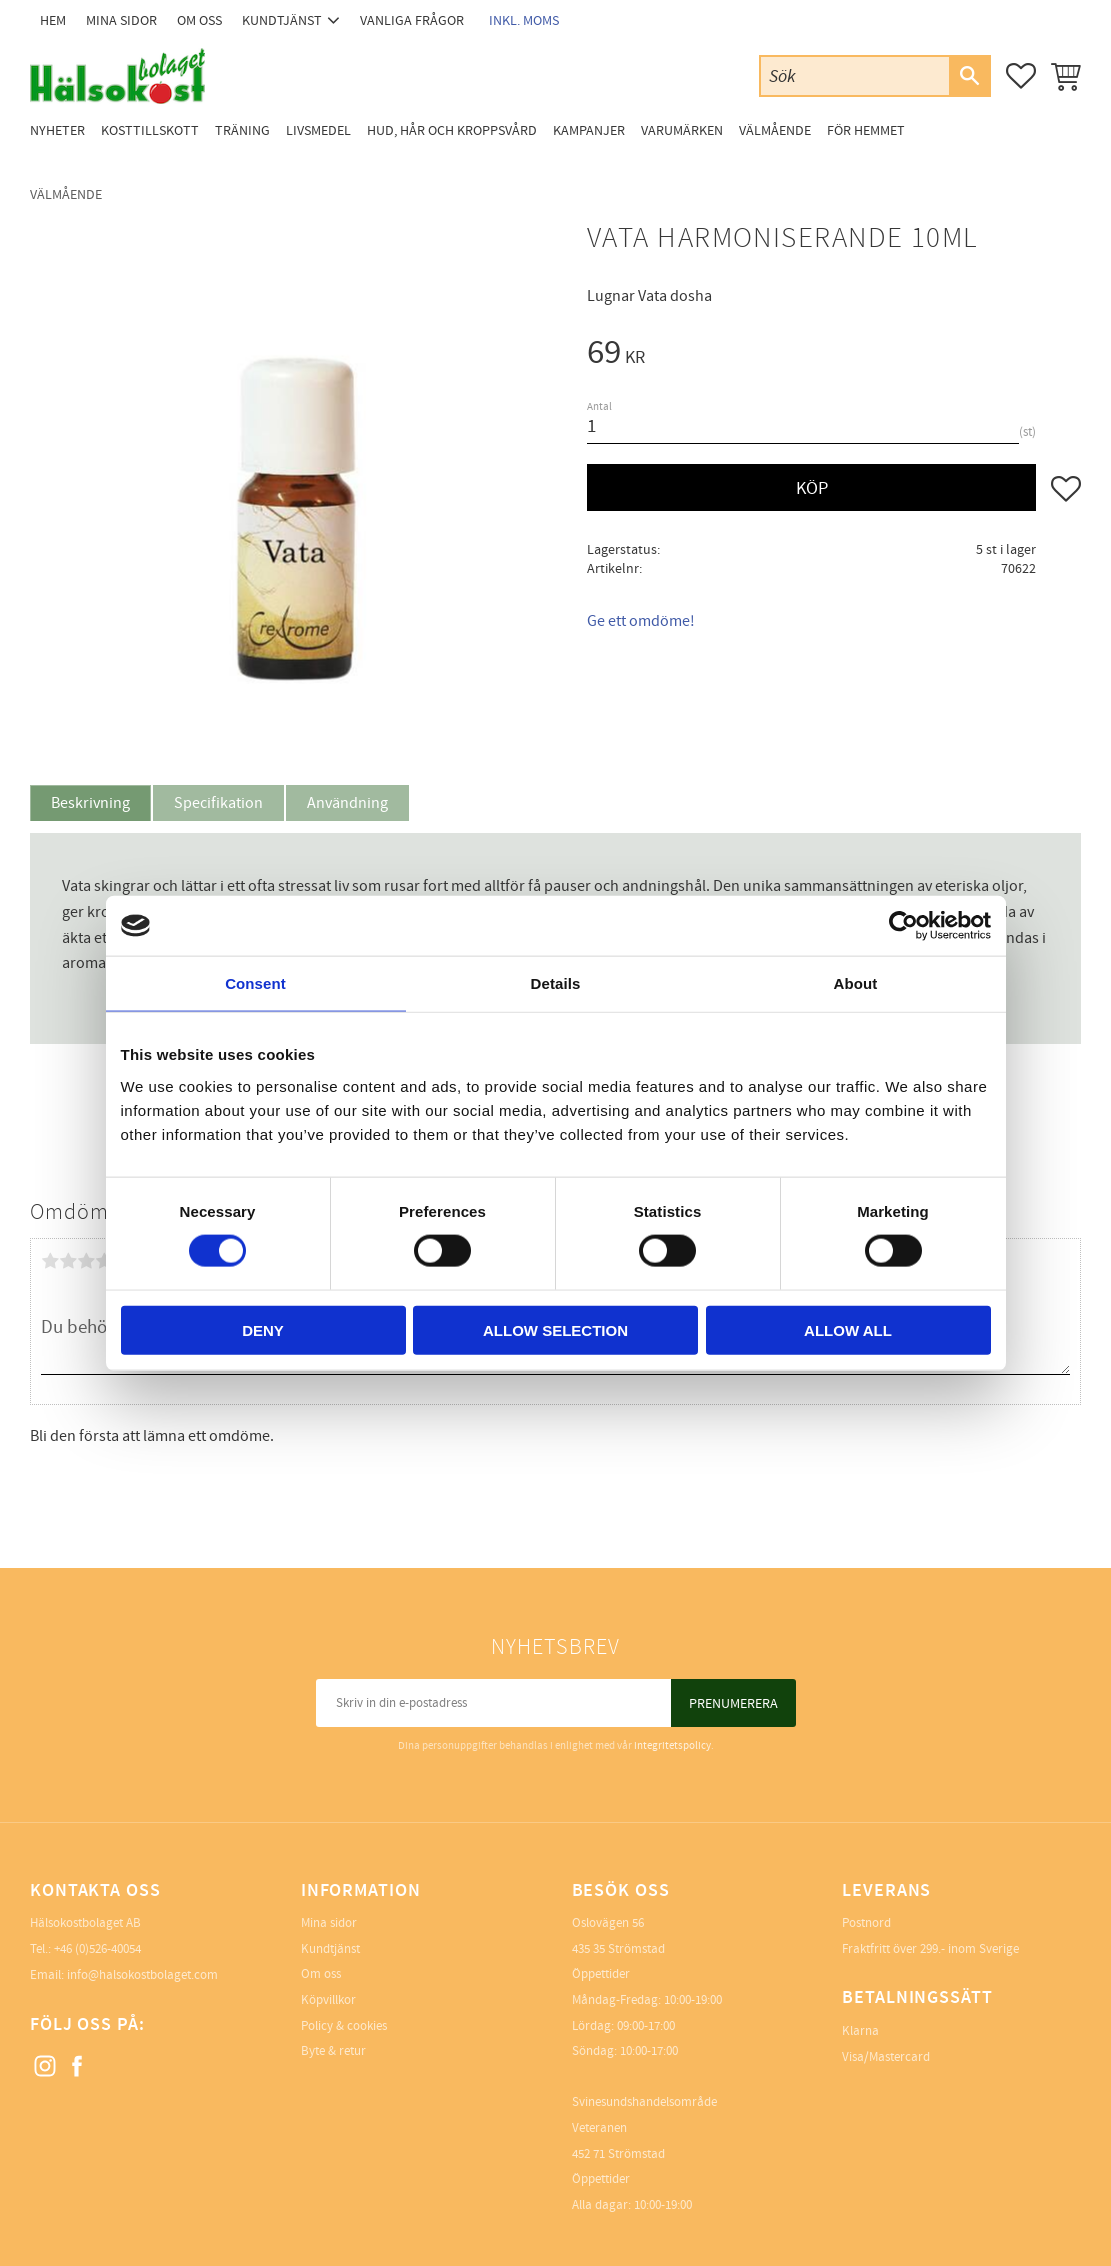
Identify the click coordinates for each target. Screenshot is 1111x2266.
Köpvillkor (328, 2000)
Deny (263, 1329)
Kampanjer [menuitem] (589, 130)
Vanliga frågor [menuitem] (412, 20)
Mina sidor (329, 1923)
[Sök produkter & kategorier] (855, 75)
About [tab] (856, 983)
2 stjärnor (68, 1261)
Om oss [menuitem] (199, 20)
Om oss (321, 1974)
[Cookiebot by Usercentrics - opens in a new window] (903, 926)
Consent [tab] (255, 983)
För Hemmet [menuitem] (866, 130)
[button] (1021, 76)
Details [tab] (556, 983)
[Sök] (969, 76)
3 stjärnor (86, 1261)
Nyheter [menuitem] (57, 130)
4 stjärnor (104, 1261)
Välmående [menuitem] (775, 130)
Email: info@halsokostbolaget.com (124, 1975)
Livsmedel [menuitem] (318, 130)
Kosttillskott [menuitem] (150, 130)
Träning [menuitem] (242, 130)
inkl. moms (524, 20)
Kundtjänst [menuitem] (282, 20)
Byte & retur (333, 2051)
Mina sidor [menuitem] (121, 20)
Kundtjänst (330, 1949)
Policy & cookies (344, 2026)
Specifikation (218, 803)
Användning (347, 803)
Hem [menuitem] (53, 20)
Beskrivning (90, 803)
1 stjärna (50, 1261)
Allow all (848, 1329)
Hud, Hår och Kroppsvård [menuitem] (452, 130)
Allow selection (555, 1329)
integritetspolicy (672, 1745)
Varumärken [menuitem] (682, 130)
